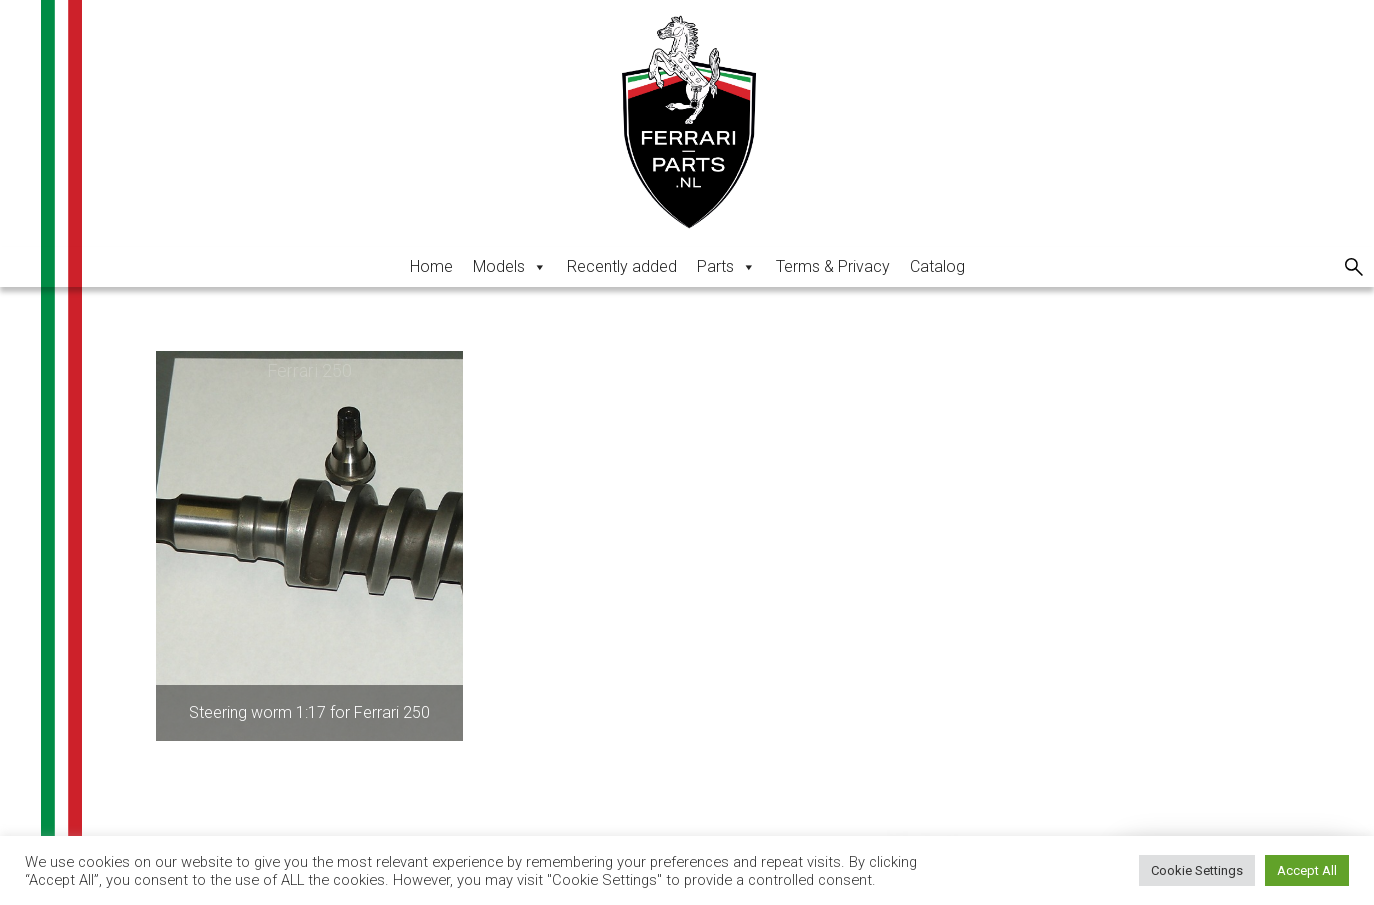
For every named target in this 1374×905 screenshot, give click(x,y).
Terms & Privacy (833, 266)
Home (431, 266)
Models (510, 266)
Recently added (622, 266)
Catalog (937, 266)
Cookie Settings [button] (1197, 870)
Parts (726, 266)
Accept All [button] (1307, 870)
